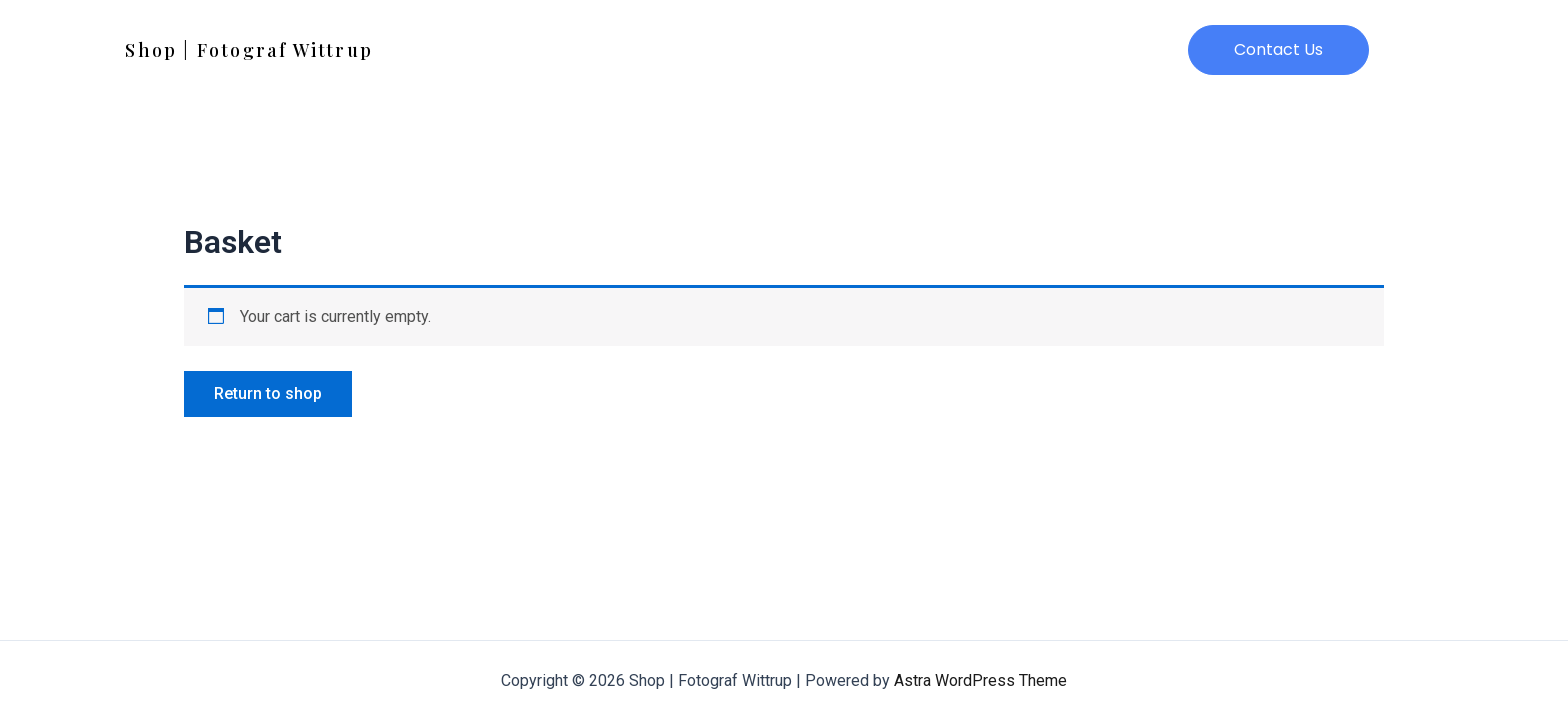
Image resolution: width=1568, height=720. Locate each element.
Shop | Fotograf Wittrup (249, 50)
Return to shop (268, 393)
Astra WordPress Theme (980, 680)
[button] (1278, 50)
